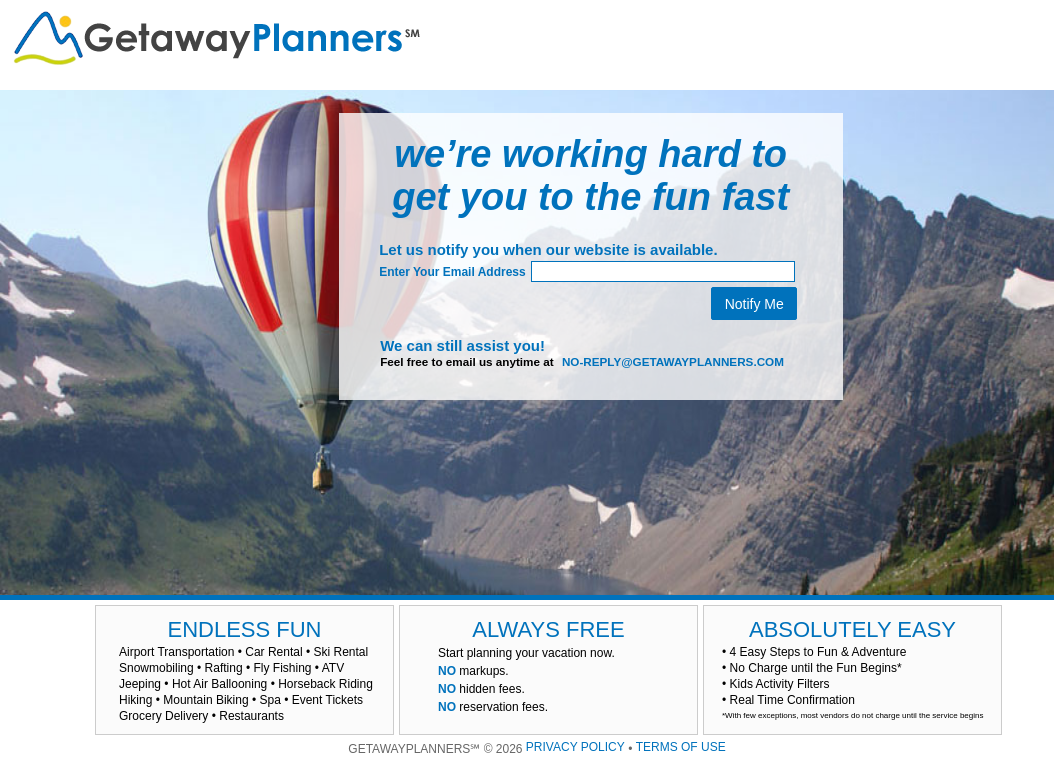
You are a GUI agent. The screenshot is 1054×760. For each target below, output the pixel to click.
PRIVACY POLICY (575, 747)
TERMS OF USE (681, 747)
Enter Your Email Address (452, 272)
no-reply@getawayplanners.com (673, 361)
